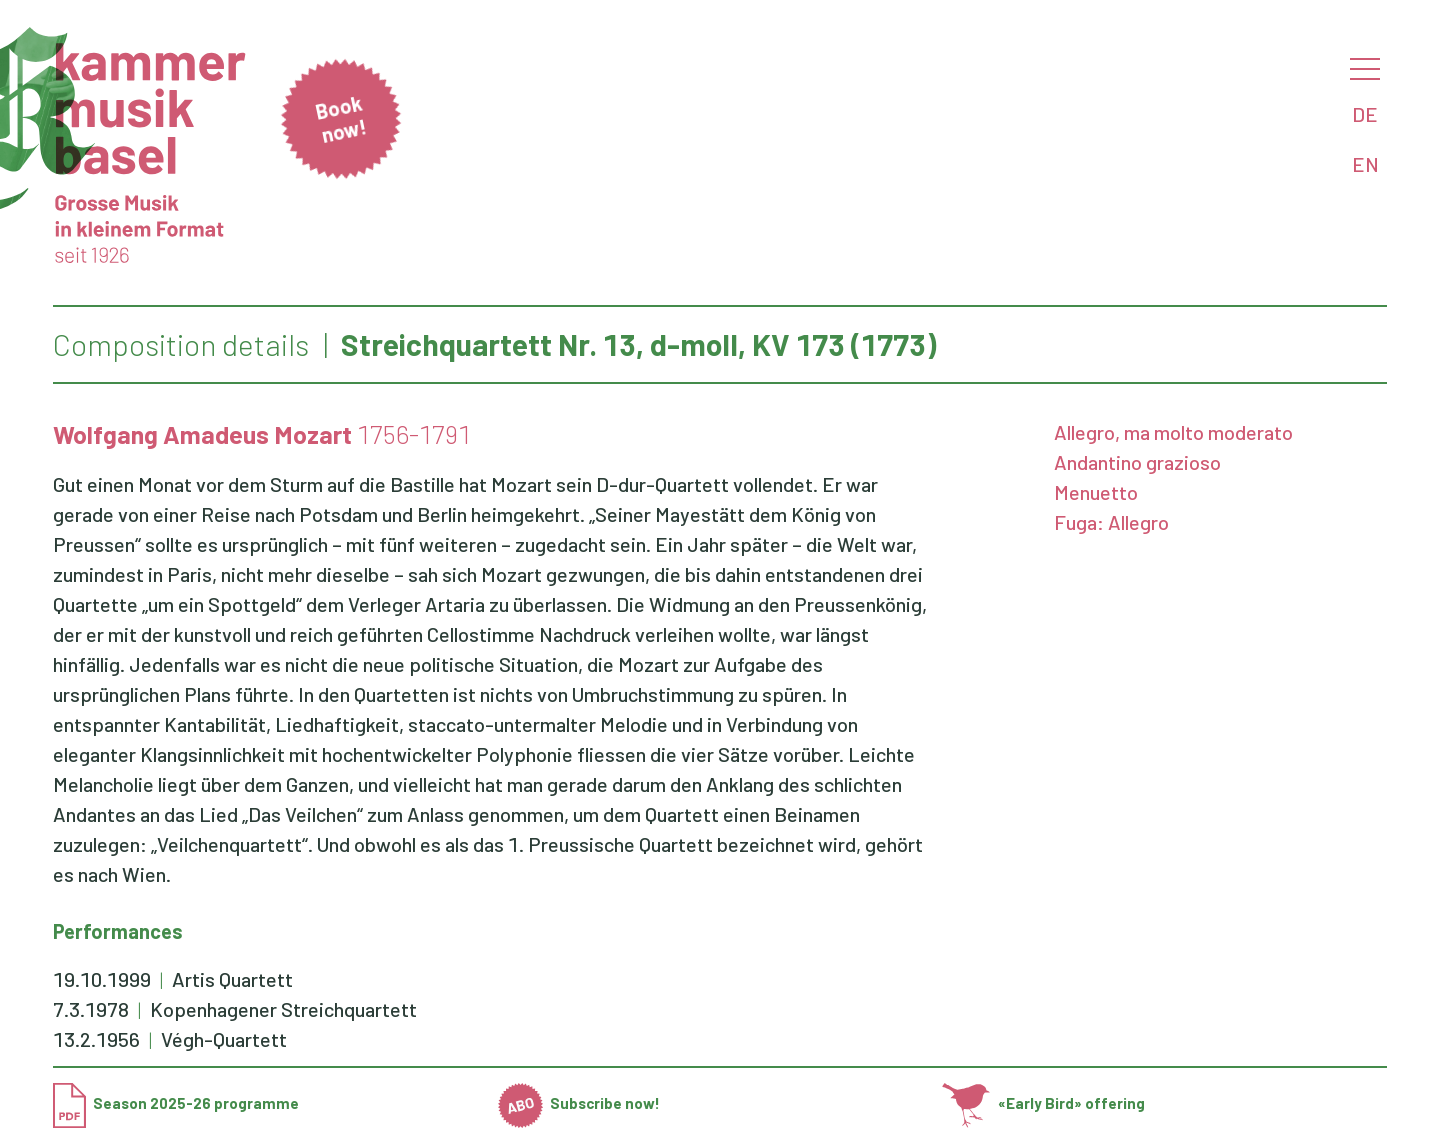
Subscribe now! (579, 1103)
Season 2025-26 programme (176, 1103)
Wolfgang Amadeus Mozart (202, 434)
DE (1365, 114)
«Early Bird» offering (1043, 1103)
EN (1365, 164)
